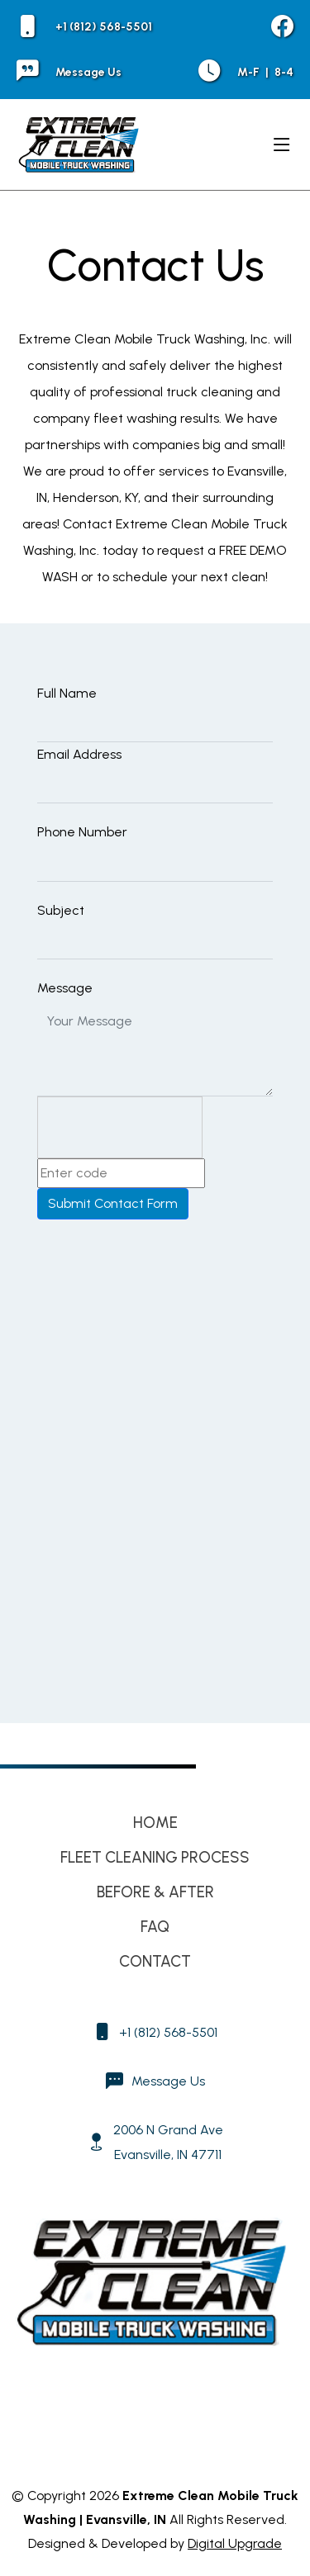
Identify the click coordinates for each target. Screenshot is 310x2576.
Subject (60, 910)
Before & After (155, 1891)
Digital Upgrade (235, 2543)
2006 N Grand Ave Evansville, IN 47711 (168, 2142)
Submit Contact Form (113, 1203)
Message (65, 988)
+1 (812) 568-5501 (84, 27)
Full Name (67, 693)
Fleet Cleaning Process (155, 1857)
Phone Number (82, 832)
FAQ (155, 1926)
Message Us (69, 72)
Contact (155, 1961)
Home (155, 1822)
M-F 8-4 (245, 72)
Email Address (79, 754)
